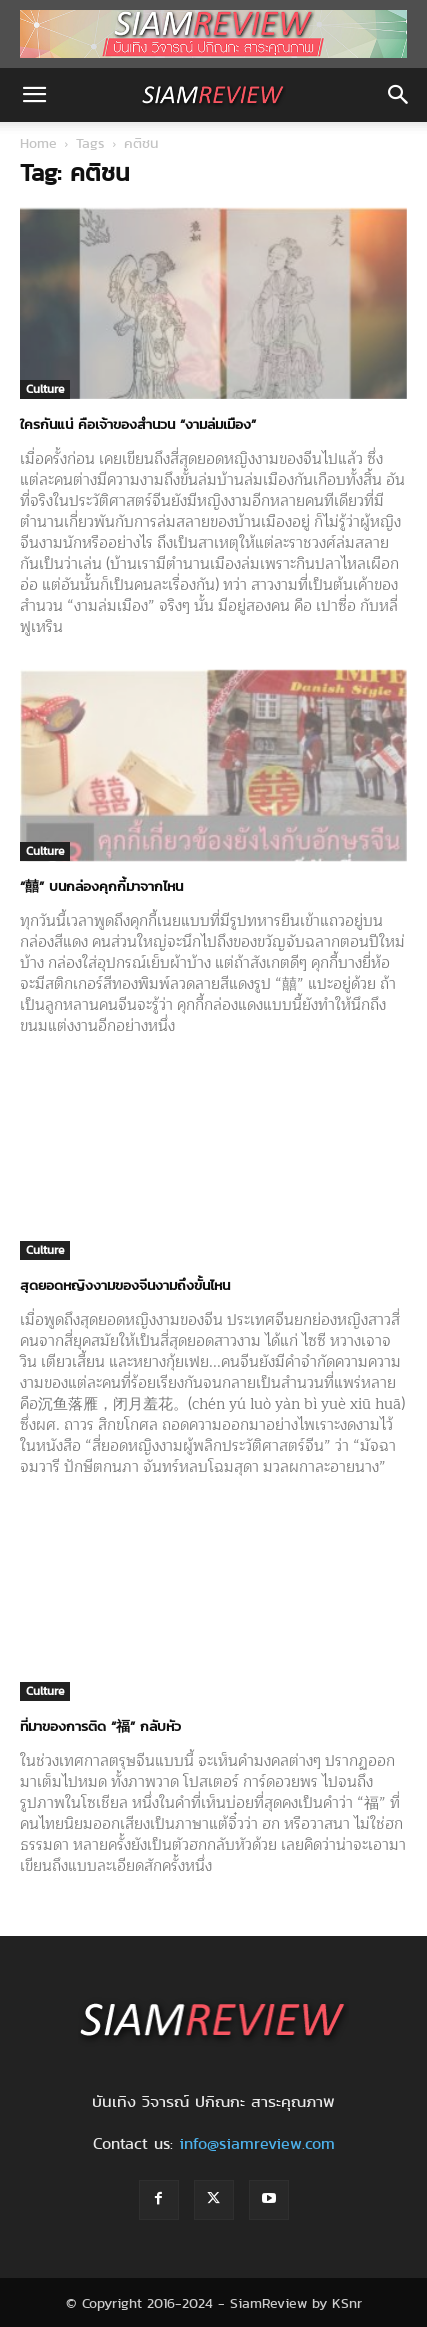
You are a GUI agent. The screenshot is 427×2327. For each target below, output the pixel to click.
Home (38, 143)
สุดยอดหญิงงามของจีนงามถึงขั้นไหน (125, 1285)
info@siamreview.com (257, 2143)
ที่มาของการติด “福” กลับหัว (100, 1726)
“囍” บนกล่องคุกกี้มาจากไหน (101, 886)
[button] (34, 95)
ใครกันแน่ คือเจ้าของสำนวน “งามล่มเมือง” (138, 424)
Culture (45, 388)
